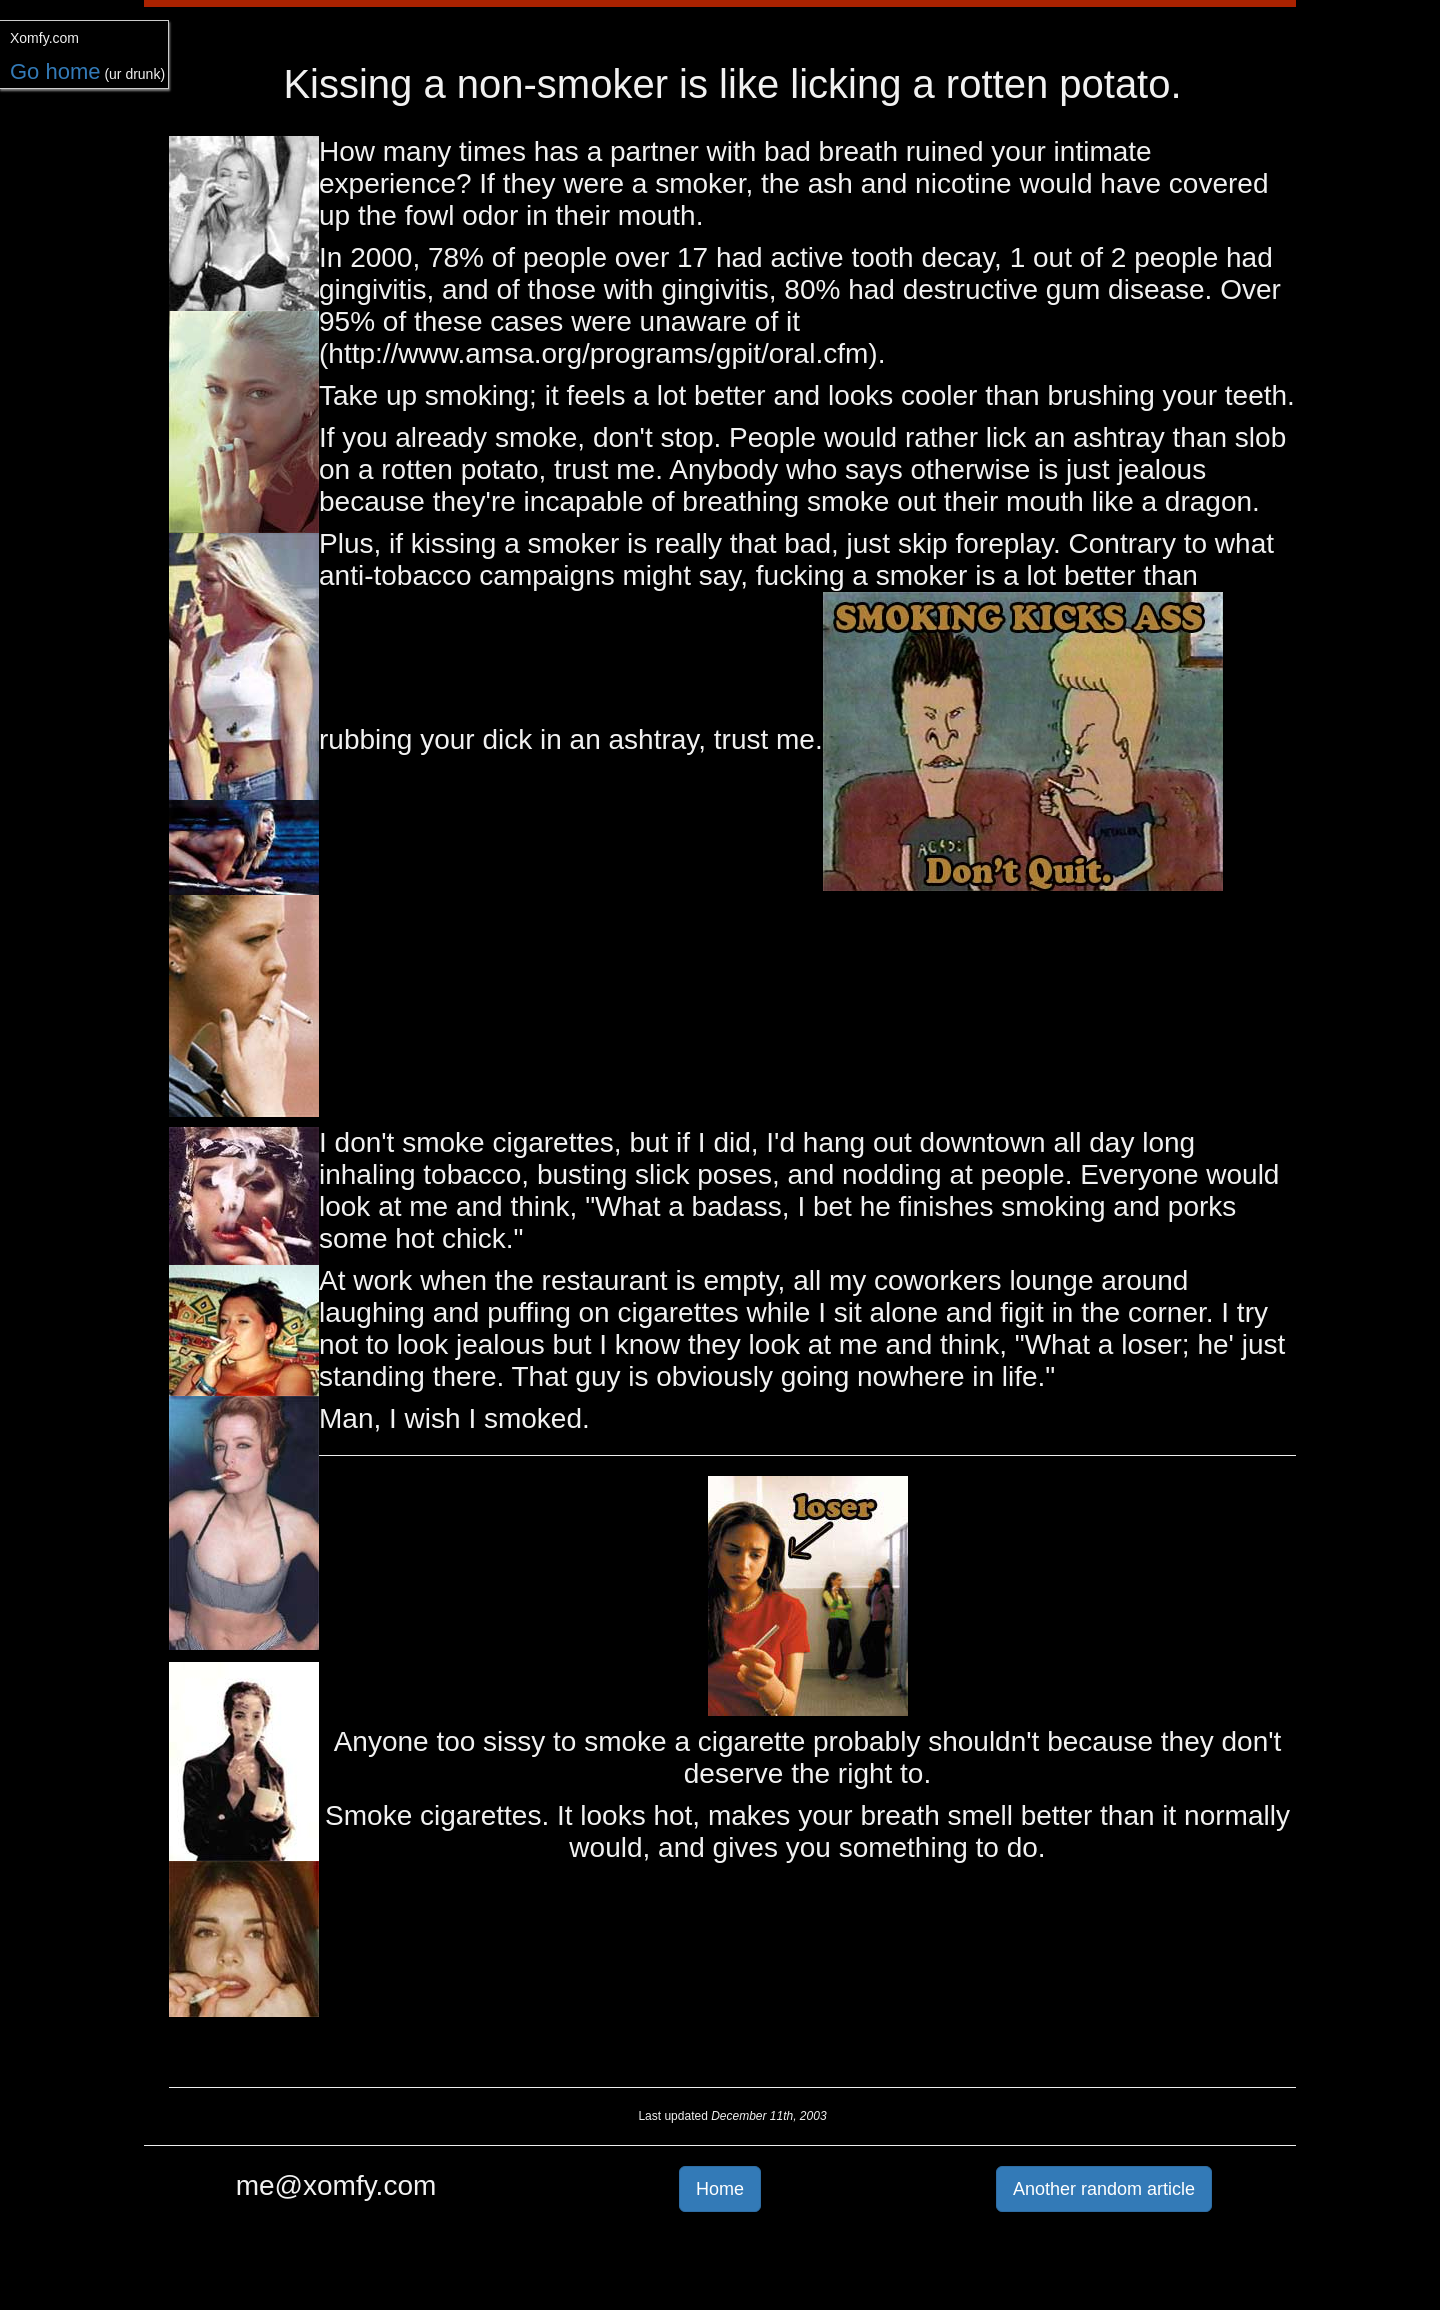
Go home (55, 71)
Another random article (1104, 2189)
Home (720, 2189)
